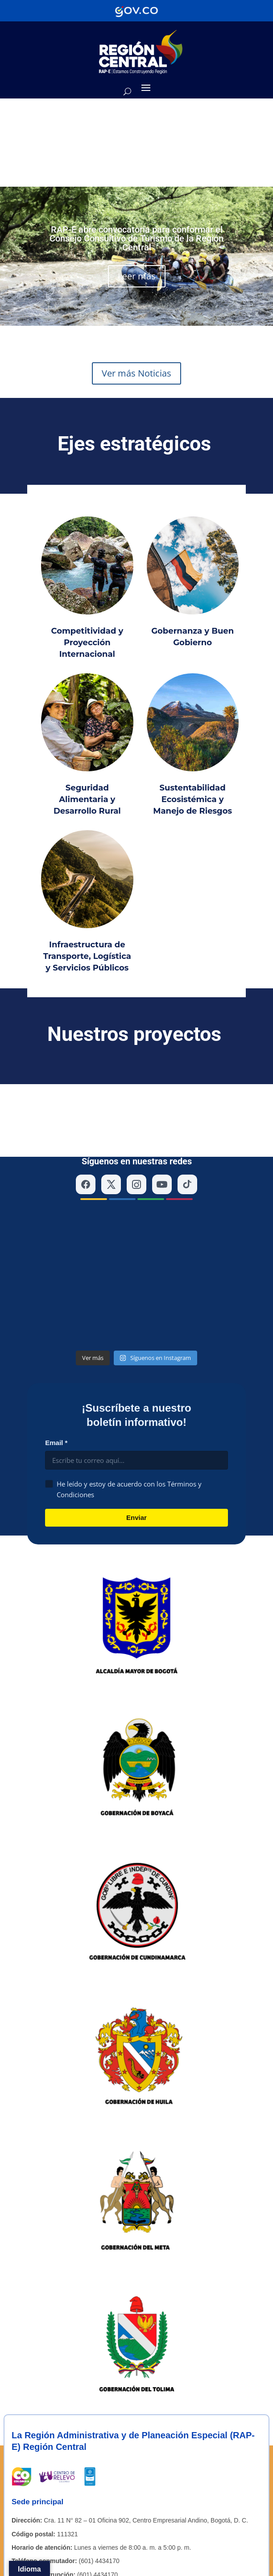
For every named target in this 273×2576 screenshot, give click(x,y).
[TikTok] (187, 1127)
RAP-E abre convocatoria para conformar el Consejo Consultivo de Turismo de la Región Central (136, 238)
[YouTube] (162, 1127)
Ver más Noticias (136, 373)
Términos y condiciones (120, 2515)
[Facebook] (85, 1127)
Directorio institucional (42, 2490)
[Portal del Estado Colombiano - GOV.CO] (136, 10)
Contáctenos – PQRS (110, 2490)
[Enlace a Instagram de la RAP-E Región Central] (42, 2421)
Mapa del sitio (61, 2515)
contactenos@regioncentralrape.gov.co (128, 2370)
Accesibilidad (179, 2515)
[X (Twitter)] (111, 1127)
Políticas (23, 2515)
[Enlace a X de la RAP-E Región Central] (42, 2407)
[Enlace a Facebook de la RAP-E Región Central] (42, 2436)
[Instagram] (136, 1127)
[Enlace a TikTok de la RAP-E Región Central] (45, 2450)
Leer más (137, 276)
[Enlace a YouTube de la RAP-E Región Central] (42, 2464)
